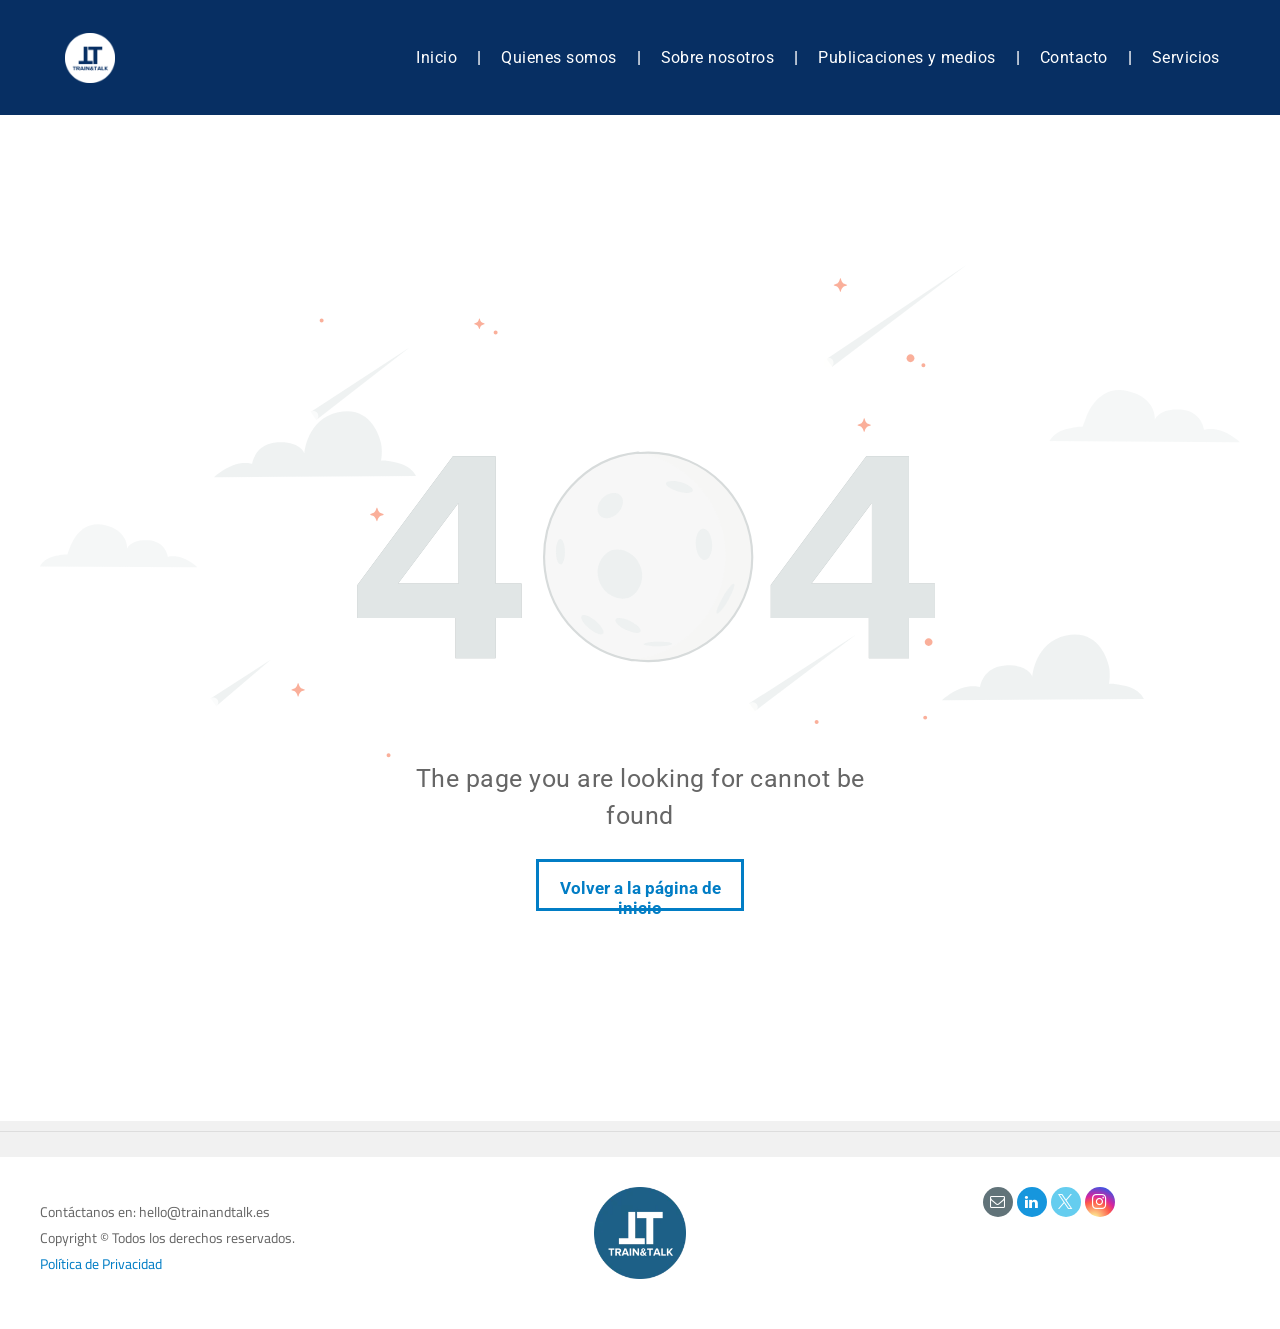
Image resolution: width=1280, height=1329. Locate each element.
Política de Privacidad (101, 1264)
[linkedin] (1032, 1204)
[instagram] (1100, 1204)
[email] (998, 1204)
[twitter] (1066, 1204)
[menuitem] (438, 57)
